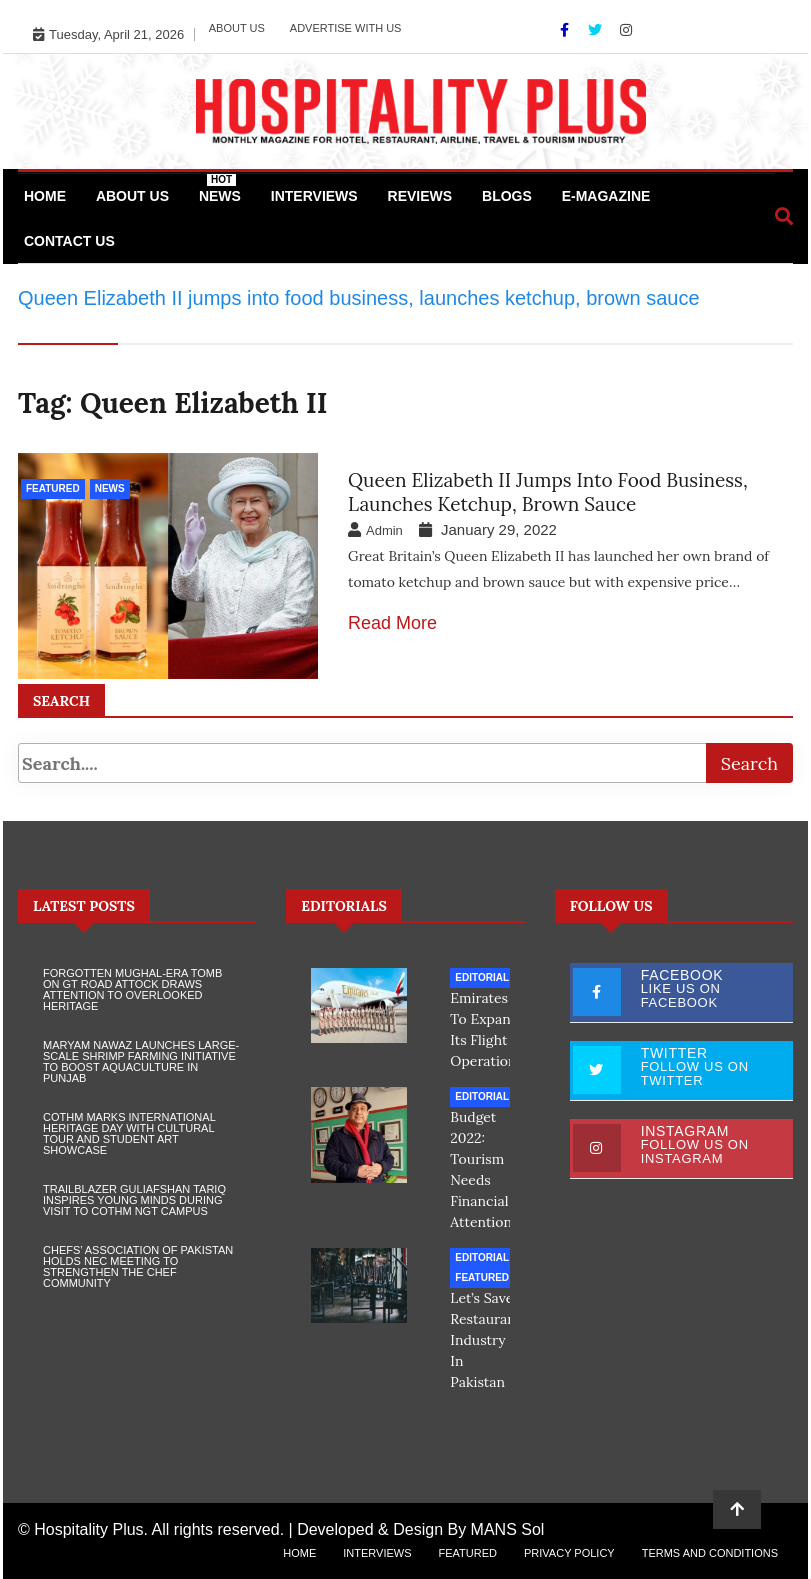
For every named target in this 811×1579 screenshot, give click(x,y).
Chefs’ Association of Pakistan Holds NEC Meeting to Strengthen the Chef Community (138, 1266)
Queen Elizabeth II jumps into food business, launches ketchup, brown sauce (548, 492)
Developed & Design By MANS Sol (420, 1529)
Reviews (420, 196)
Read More (392, 623)
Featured (53, 488)
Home (45, 196)
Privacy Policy (569, 1553)
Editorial (482, 977)
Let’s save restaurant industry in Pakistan (485, 1340)
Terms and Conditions (710, 1553)
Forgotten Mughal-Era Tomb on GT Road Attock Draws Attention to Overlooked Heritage (132, 989)
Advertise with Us (346, 28)
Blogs (507, 196)
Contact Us (69, 241)
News (220, 189)
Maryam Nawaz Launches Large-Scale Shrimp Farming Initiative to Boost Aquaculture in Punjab (141, 1061)
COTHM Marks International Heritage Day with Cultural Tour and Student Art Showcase (129, 1133)
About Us (237, 28)
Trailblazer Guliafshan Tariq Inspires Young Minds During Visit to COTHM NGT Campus (134, 1200)
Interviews (314, 196)
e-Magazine (606, 196)
